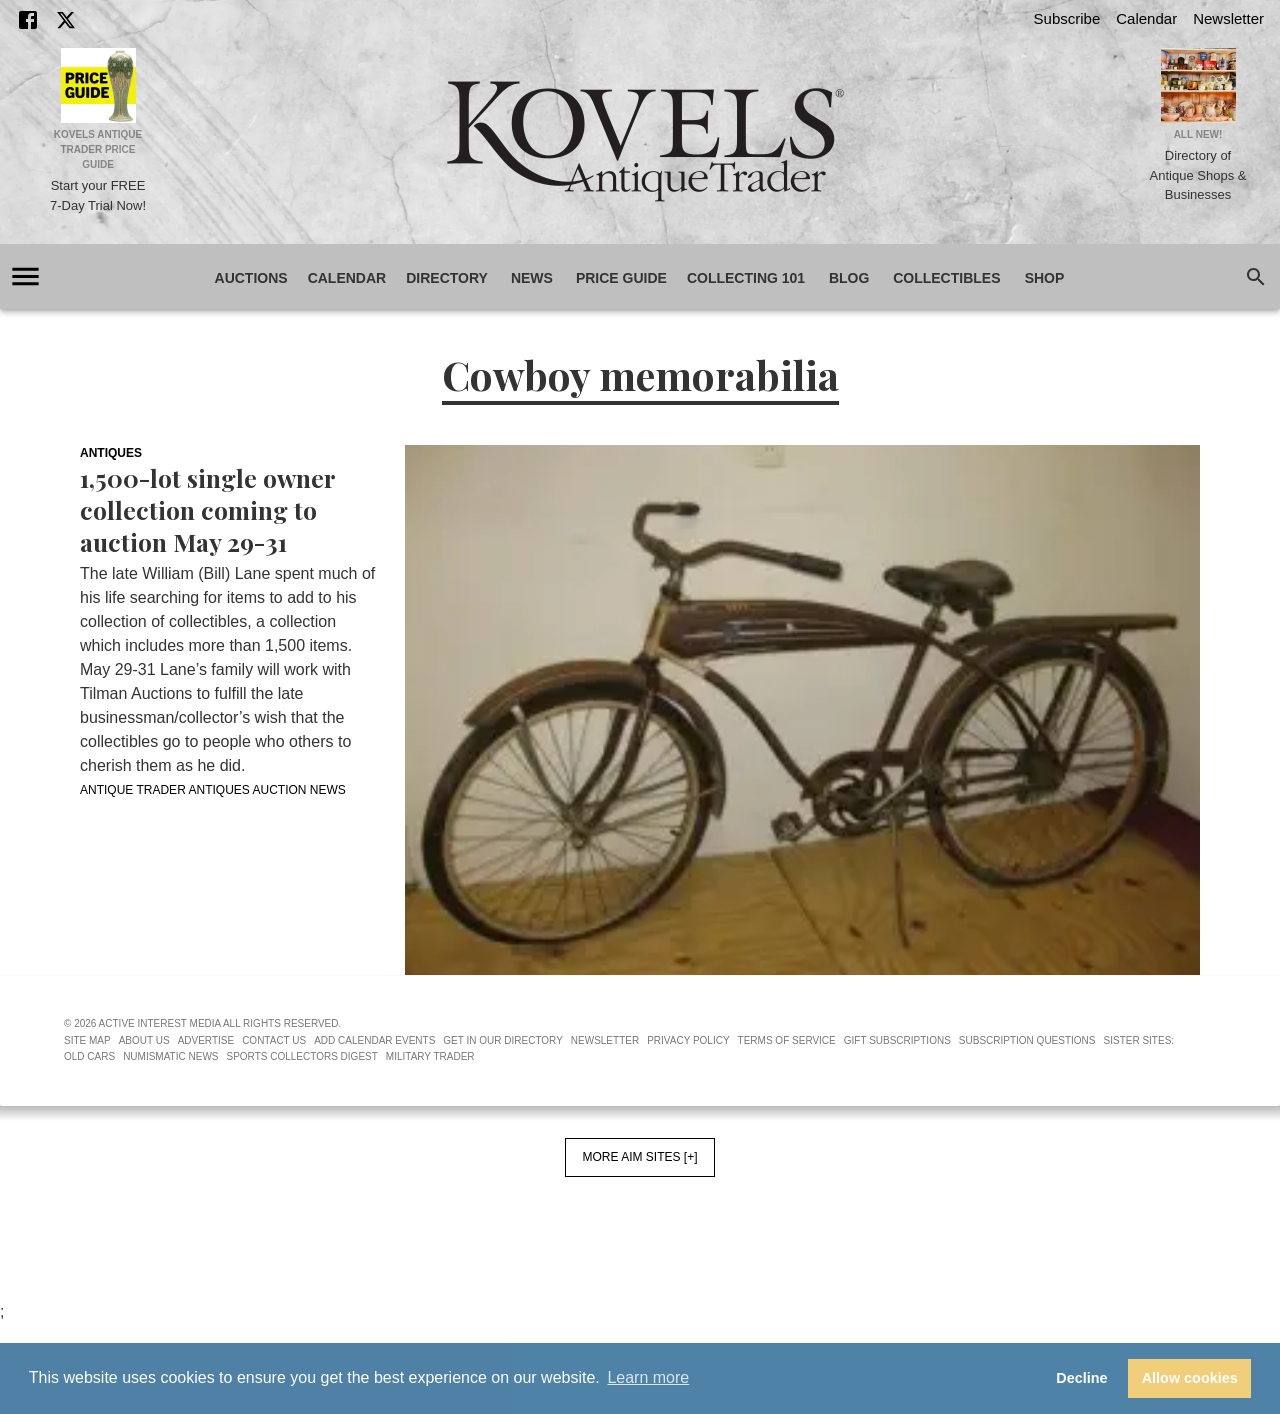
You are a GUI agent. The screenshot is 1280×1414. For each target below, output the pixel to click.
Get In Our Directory (502, 1040)
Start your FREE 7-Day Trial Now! (98, 195)
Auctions (251, 278)
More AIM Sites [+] (639, 1157)
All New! (1198, 134)
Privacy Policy (688, 1040)
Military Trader (430, 1056)
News (532, 278)
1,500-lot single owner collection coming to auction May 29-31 (207, 510)
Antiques (111, 453)
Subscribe (1067, 18)
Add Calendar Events (374, 1040)
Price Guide (621, 278)
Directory (447, 278)
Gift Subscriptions (897, 1040)
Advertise (206, 1040)
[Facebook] (28, 20)
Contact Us (274, 1040)
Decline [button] (1081, 1378)
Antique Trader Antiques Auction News (213, 790)
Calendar (1146, 18)
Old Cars (89, 1056)
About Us (144, 1040)
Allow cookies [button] (1190, 1378)
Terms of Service (787, 1040)
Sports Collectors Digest (302, 1056)
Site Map (87, 1040)
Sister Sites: (1139, 1040)
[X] (66, 20)
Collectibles (946, 278)
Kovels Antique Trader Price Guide (98, 149)
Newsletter (1228, 18)
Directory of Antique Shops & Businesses (1198, 175)
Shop (1045, 278)
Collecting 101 (746, 278)
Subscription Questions (1027, 1040)
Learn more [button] (648, 1377)
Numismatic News (170, 1056)
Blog (849, 278)
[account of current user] (25, 276)
